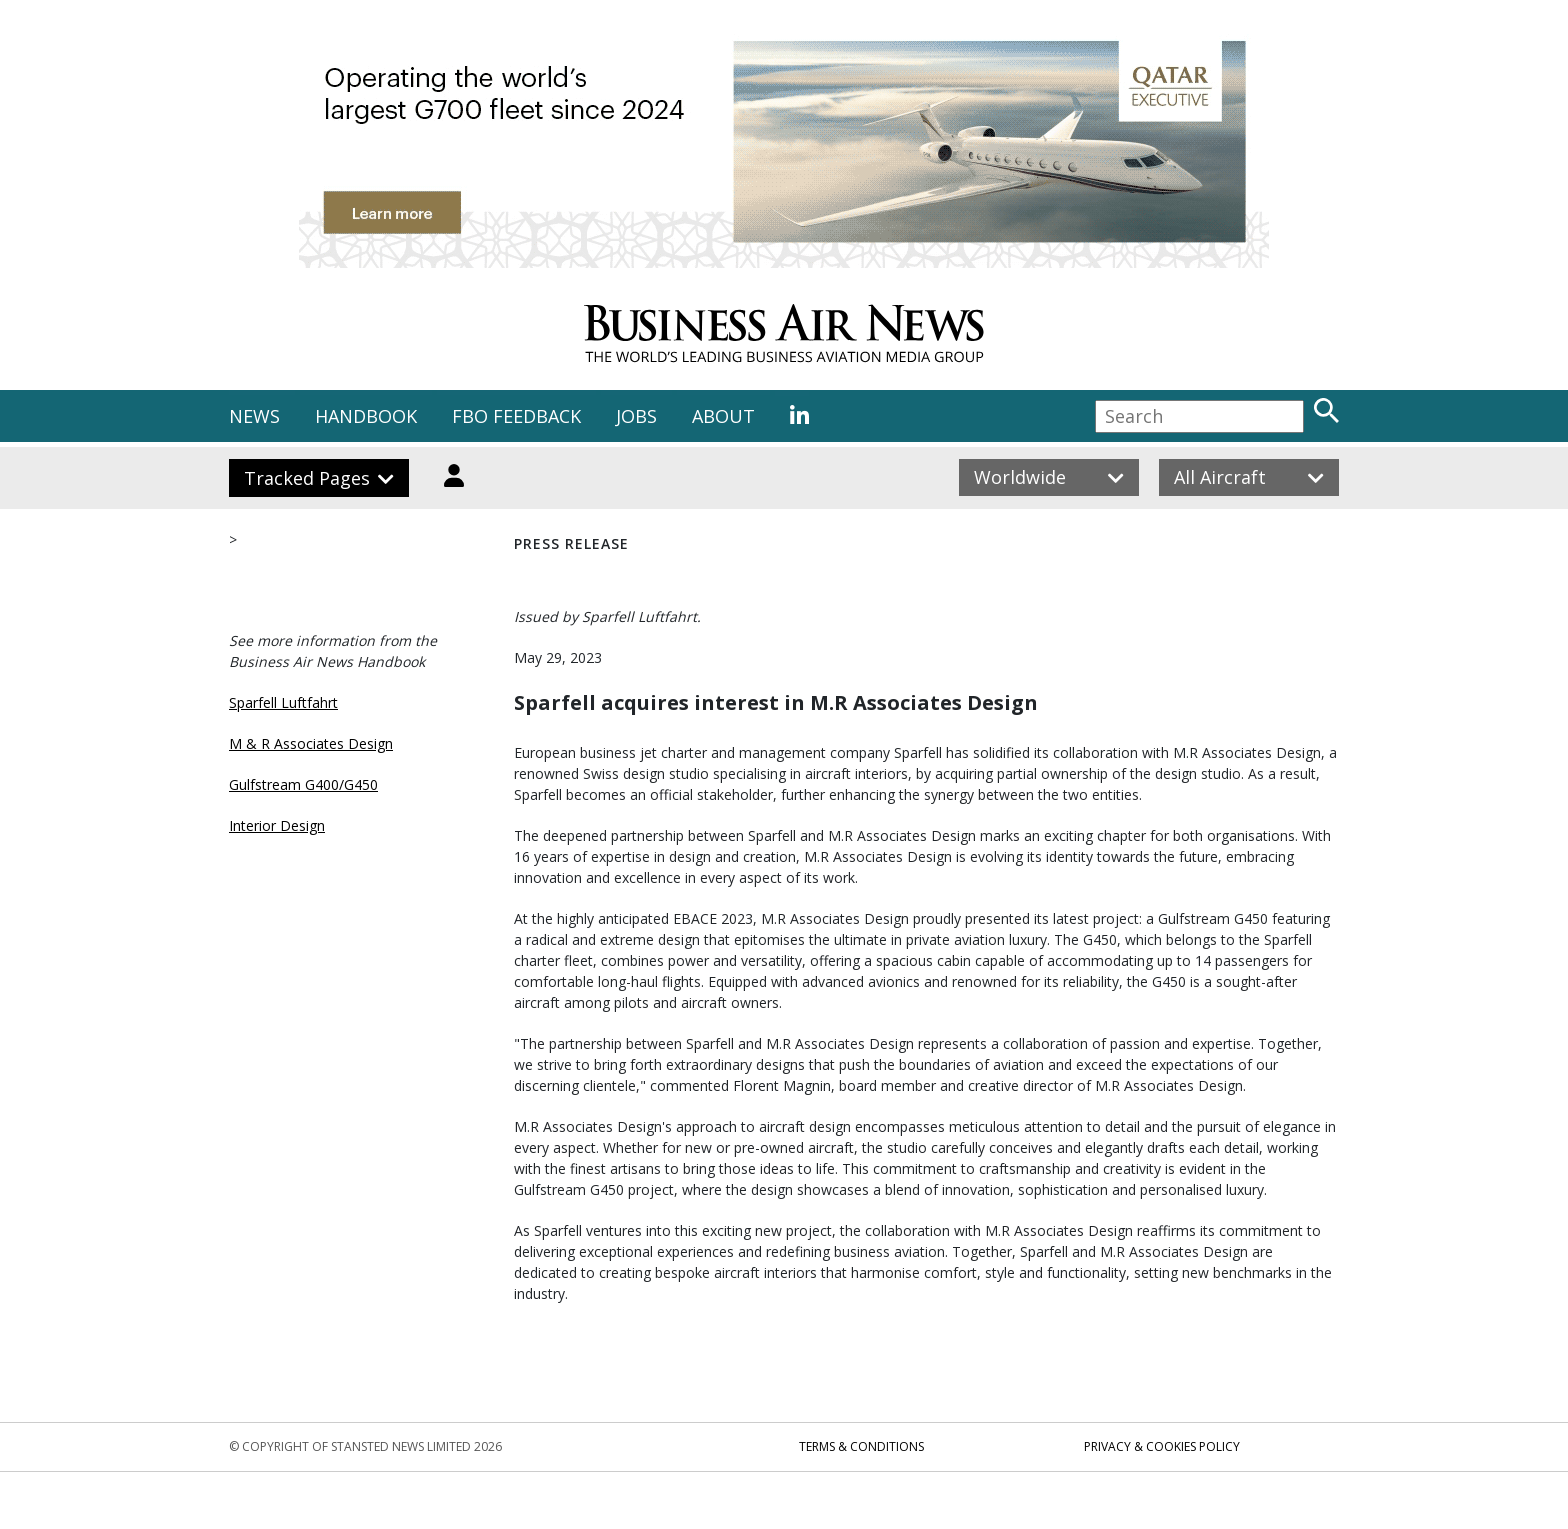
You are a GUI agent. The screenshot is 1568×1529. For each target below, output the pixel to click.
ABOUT (723, 416)
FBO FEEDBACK (516, 416)
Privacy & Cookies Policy (1162, 1446)
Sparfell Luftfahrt (283, 702)
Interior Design (277, 825)
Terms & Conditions (861, 1446)
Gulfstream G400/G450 (303, 784)
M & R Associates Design (311, 743)
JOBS (636, 416)
